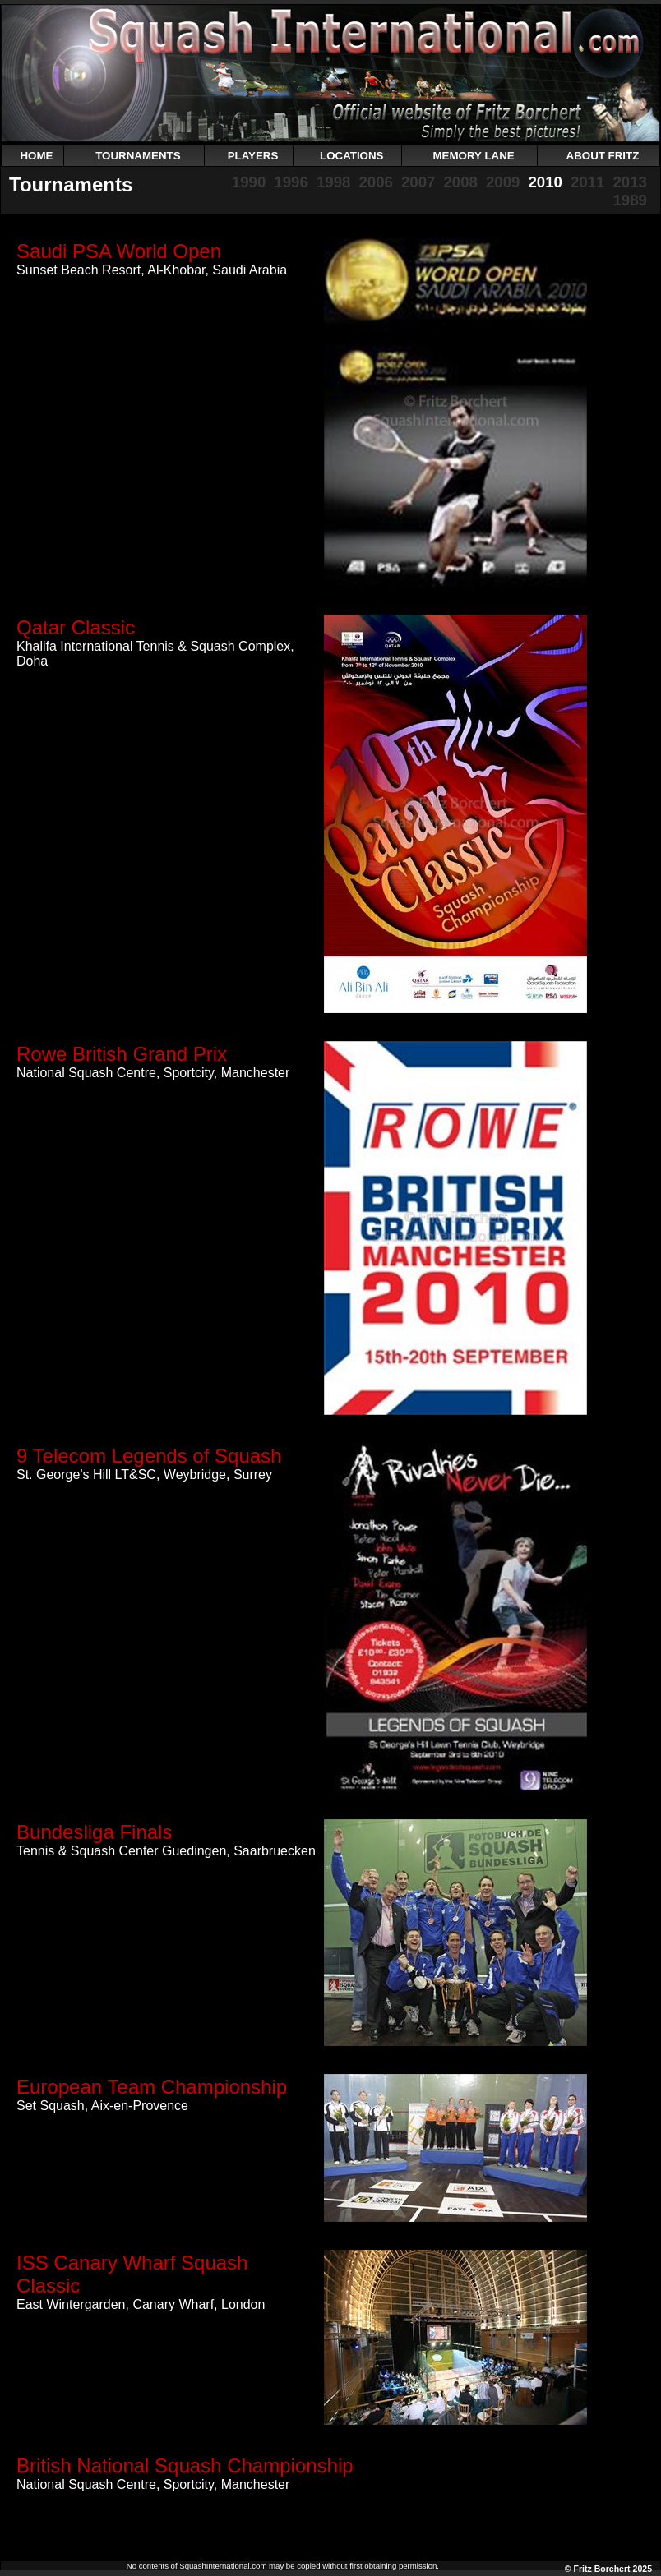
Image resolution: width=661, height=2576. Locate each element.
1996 (291, 182)
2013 (629, 182)
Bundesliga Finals (94, 1832)
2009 (503, 182)
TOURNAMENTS (137, 156)
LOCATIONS (352, 156)
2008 (460, 182)
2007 (418, 182)
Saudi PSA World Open (118, 251)
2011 (588, 182)
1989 (629, 200)
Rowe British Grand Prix (121, 1054)
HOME (36, 156)
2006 (375, 182)
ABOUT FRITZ (603, 156)
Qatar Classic (75, 627)
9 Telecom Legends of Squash (148, 1456)
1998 (334, 182)
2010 (545, 182)
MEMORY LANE (473, 156)
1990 (249, 182)
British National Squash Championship (185, 2465)
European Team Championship (151, 2087)
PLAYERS (253, 156)
